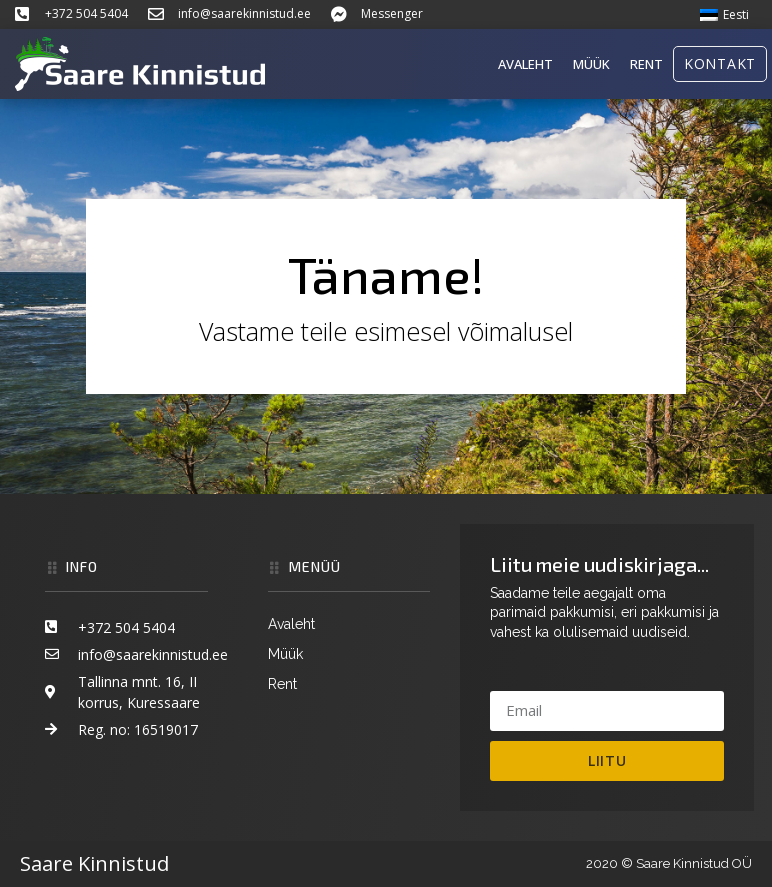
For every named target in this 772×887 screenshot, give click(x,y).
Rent (646, 64)
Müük (591, 64)
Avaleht (525, 64)
